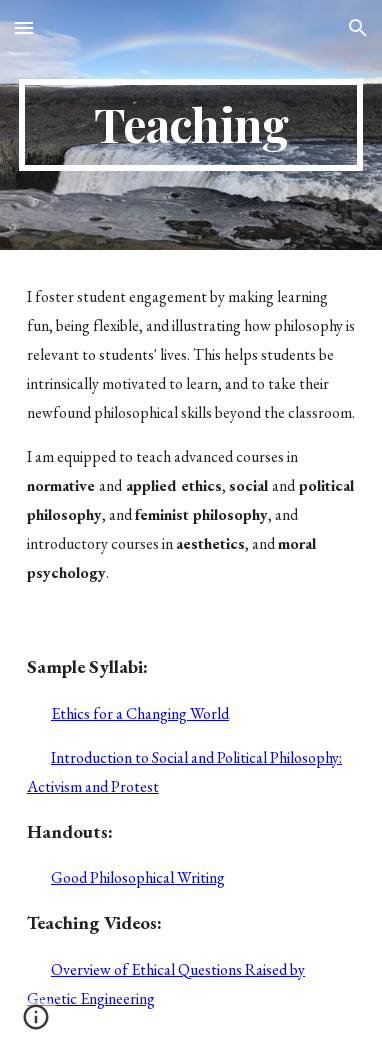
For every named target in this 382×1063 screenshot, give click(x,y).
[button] (24, 27)
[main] (191, 125)
